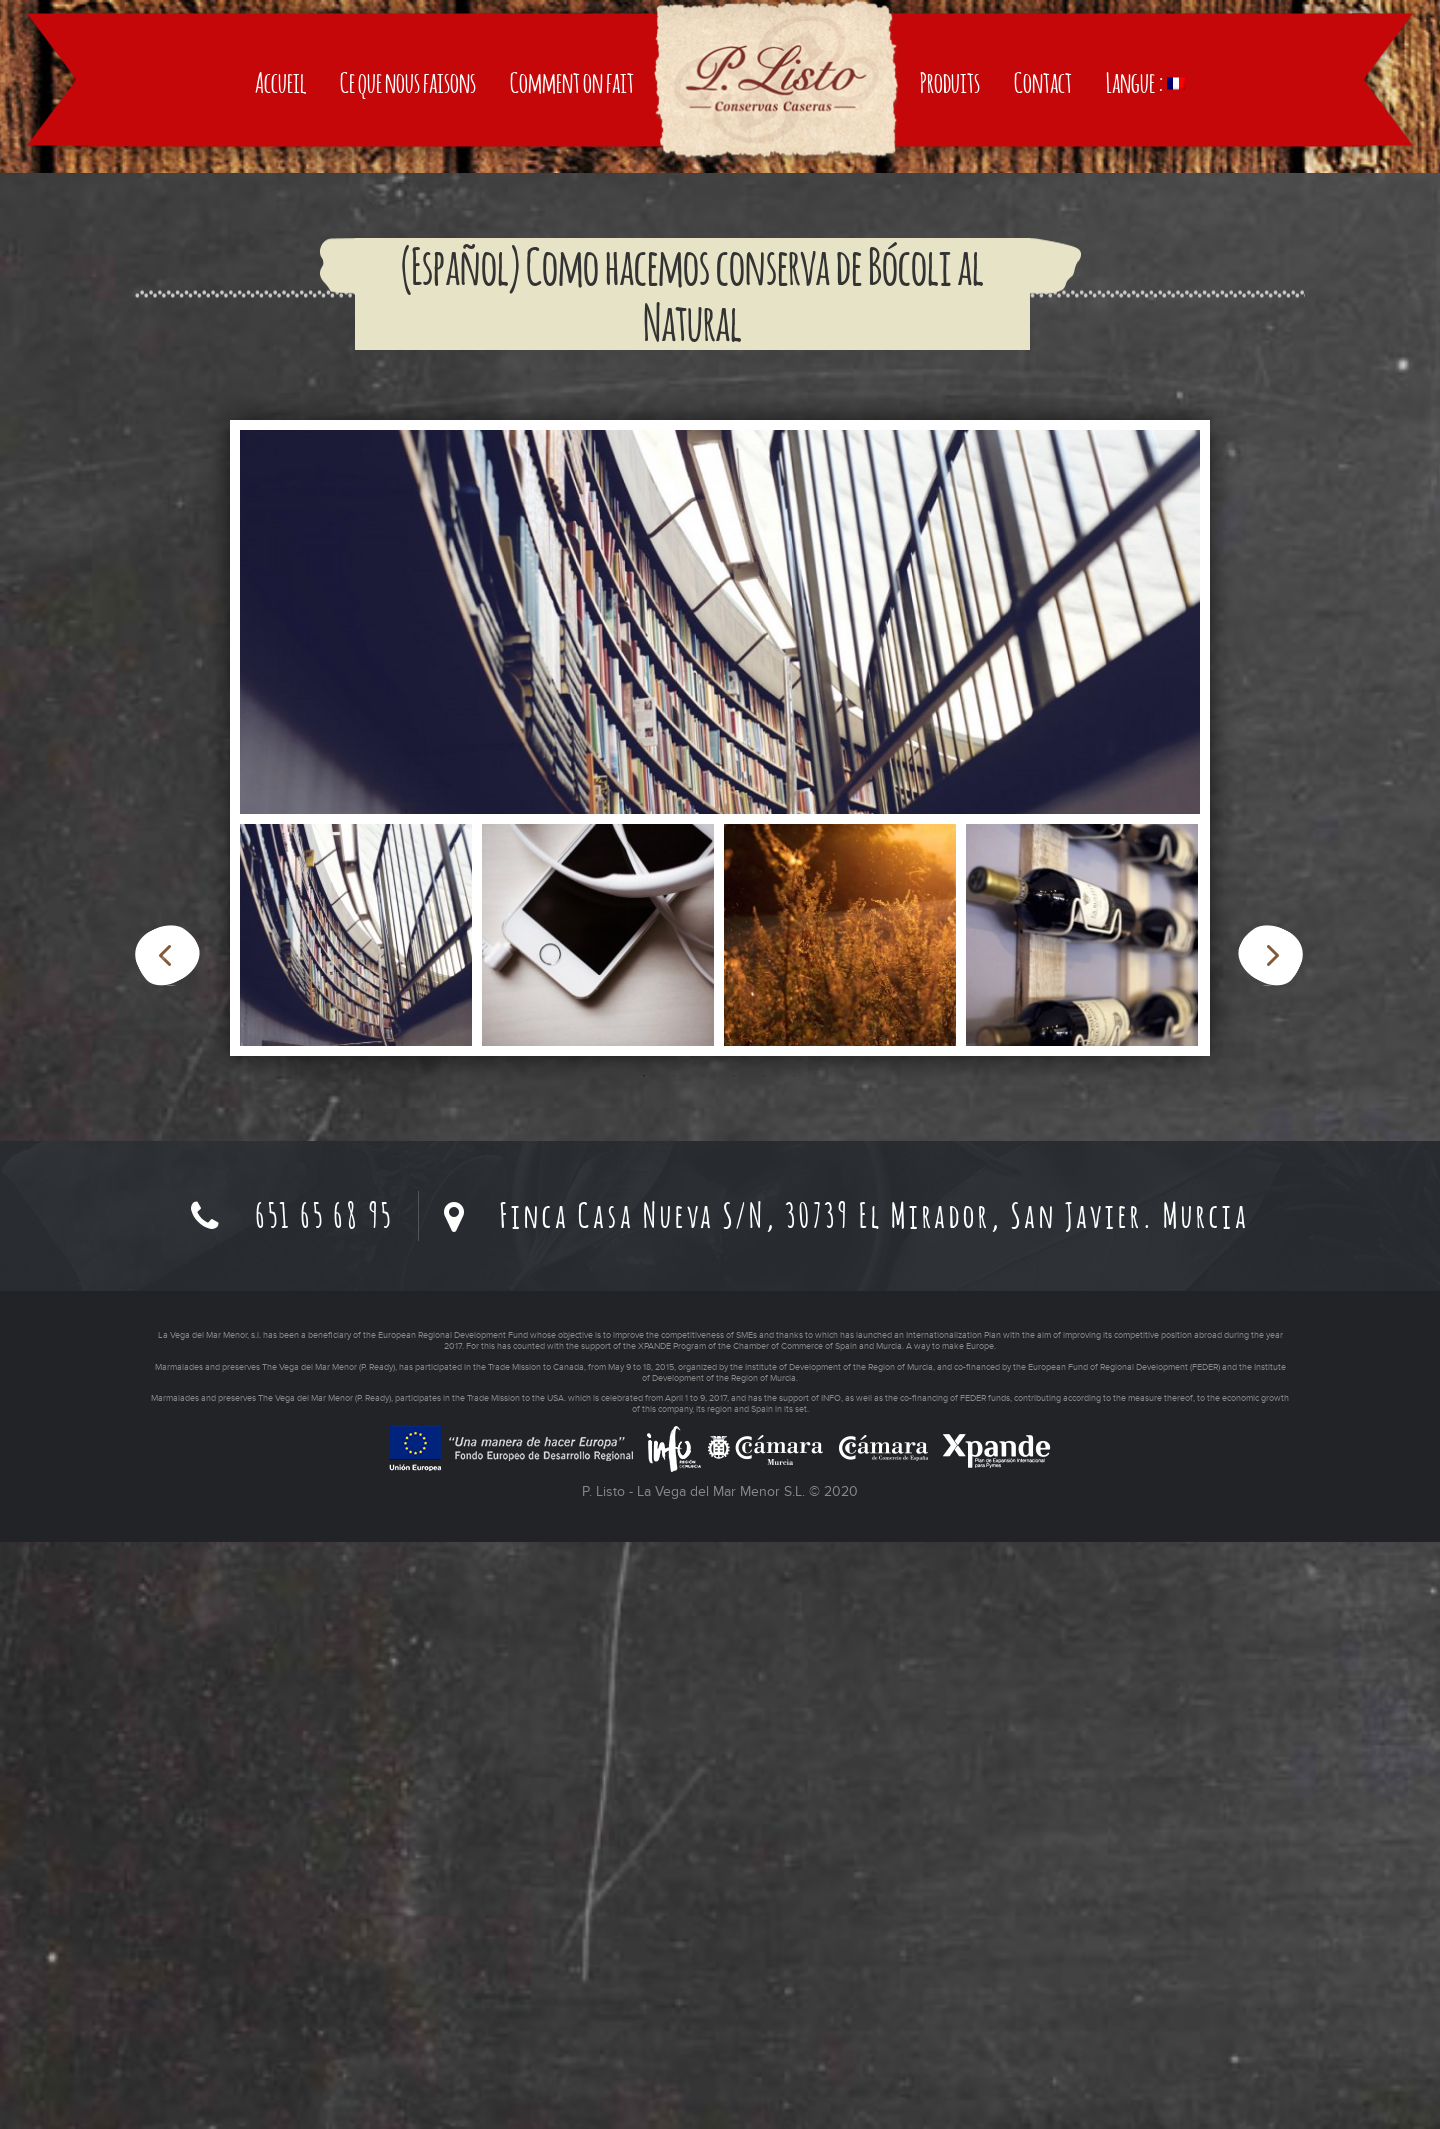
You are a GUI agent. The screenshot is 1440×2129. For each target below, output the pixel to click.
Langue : (1145, 442)
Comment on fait (572, 442)
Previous (167, 1542)
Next (1270, 1542)
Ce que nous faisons (408, 442)
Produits (950, 442)
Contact (1043, 442)
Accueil (280, 442)
